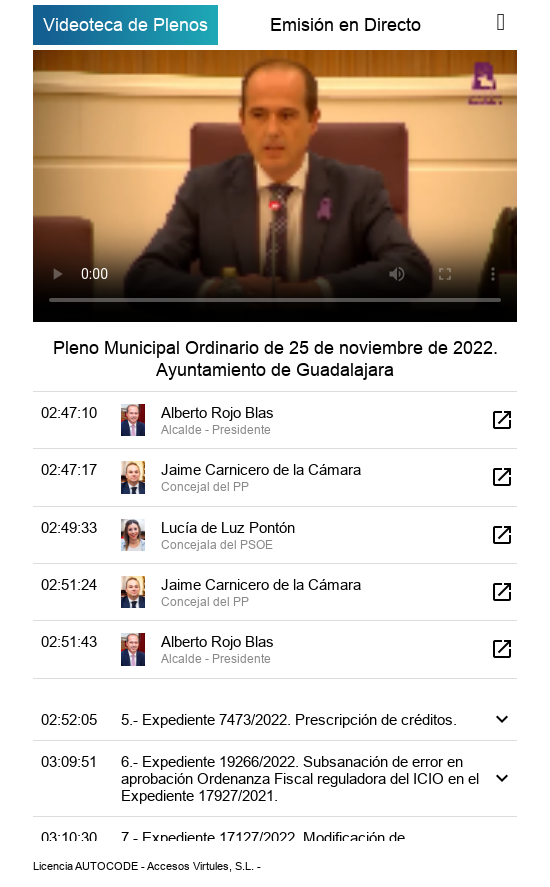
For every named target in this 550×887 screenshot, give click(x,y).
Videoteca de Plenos (125, 24)
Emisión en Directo (345, 24)
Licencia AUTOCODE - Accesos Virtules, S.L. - (147, 866)
